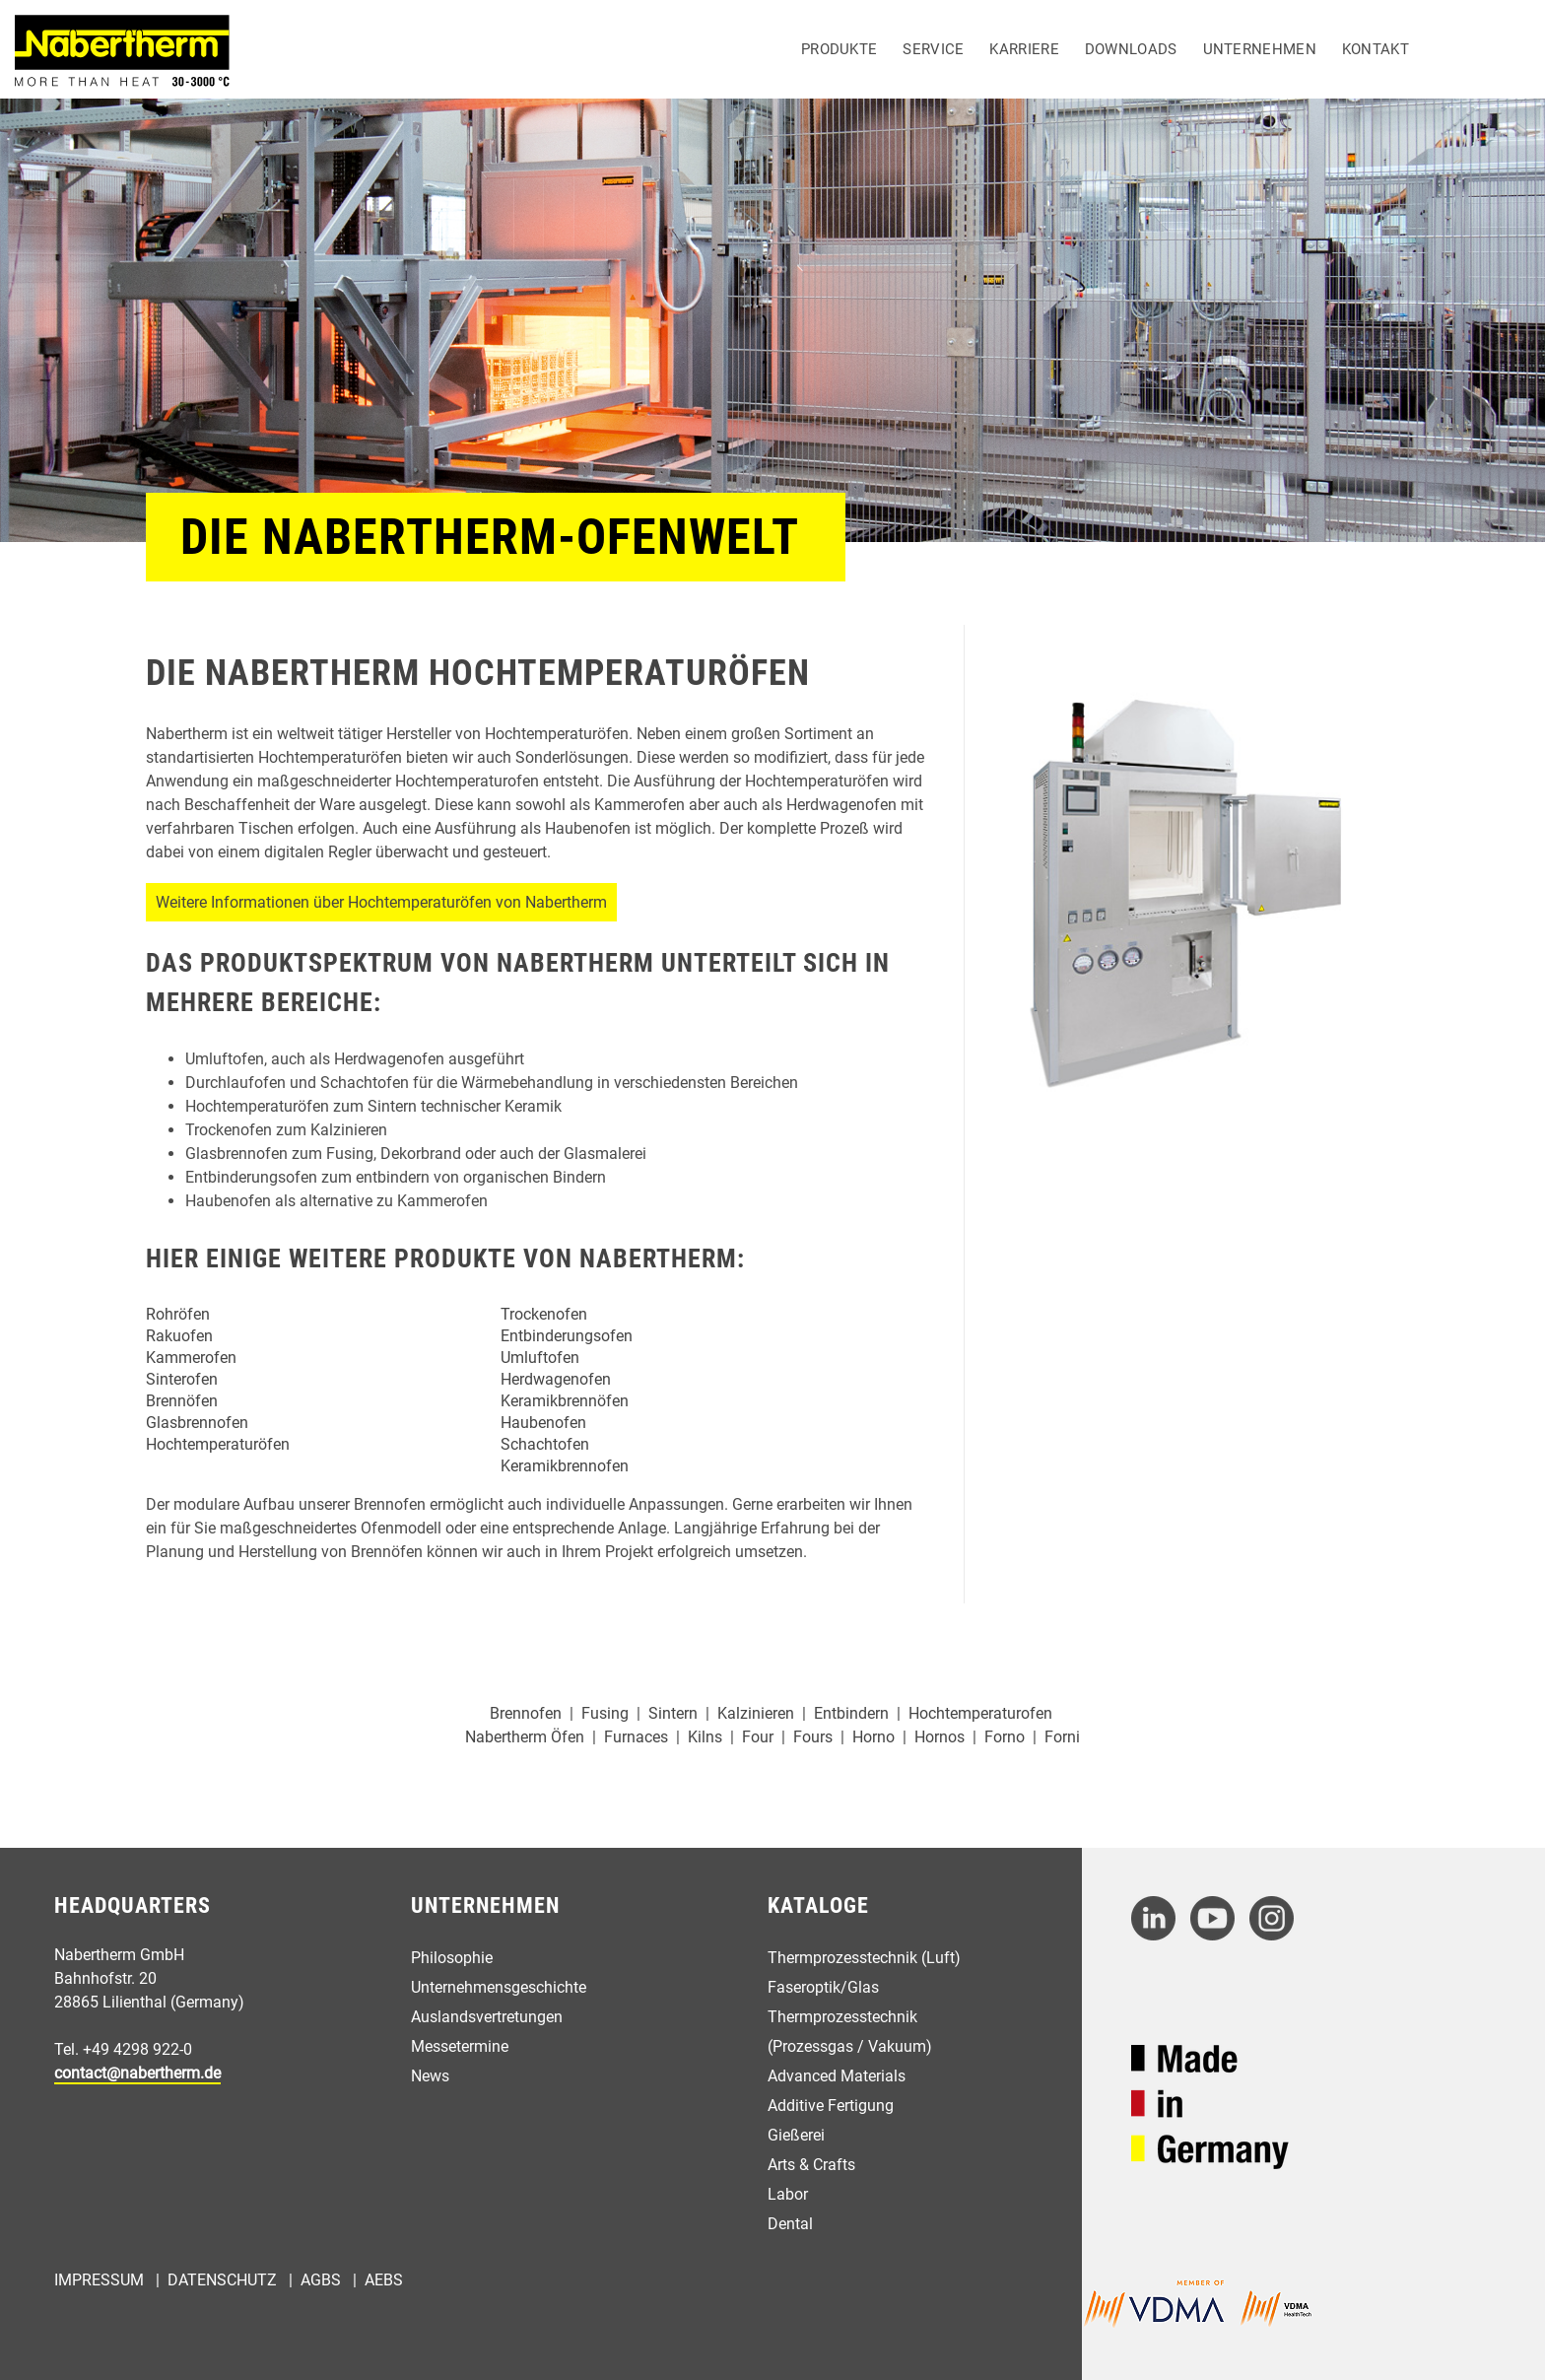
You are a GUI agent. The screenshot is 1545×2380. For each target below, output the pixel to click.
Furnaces (636, 1737)
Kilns (705, 1737)
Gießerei (796, 2135)
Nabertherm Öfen (524, 1737)
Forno (1004, 1737)
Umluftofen (540, 1357)
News (430, 2076)
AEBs (384, 2280)
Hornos (939, 1737)
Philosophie (452, 1957)
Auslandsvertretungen (487, 2016)
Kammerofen (191, 1357)
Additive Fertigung (831, 2105)
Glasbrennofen (197, 1422)
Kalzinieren (755, 1713)
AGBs (321, 2280)
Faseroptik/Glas (823, 1987)
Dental (790, 2223)
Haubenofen (543, 1422)
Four (757, 1737)
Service (933, 49)
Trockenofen (544, 1314)
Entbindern (851, 1713)
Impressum (99, 2280)
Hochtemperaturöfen (218, 1444)
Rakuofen (179, 1335)
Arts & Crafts (811, 2164)
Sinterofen (182, 1379)
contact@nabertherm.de (137, 2073)
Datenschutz (222, 2280)
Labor (788, 2194)
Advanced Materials (837, 2076)
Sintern (673, 1713)
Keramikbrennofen (565, 1466)
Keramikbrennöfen (565, 1401)
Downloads (1131, 49)
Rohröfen (178, 1314)
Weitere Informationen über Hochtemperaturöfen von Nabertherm (381, 902)
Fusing (605, 1713)
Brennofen (526, 1713)
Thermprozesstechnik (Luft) (864, 1957)
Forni (1062, 1737)
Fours (813, 1737)
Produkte (839, 49)
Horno (873, 1737)
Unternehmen (1259, 49)
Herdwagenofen (556, 1379)
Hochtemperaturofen (980, 1713)
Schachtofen (545, 1444)
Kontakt (1375, 49)
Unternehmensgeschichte (498, 1987)
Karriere (1023, 49)
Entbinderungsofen (567, 1335)
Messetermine (459, 2046)
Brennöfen (182, 1401)
